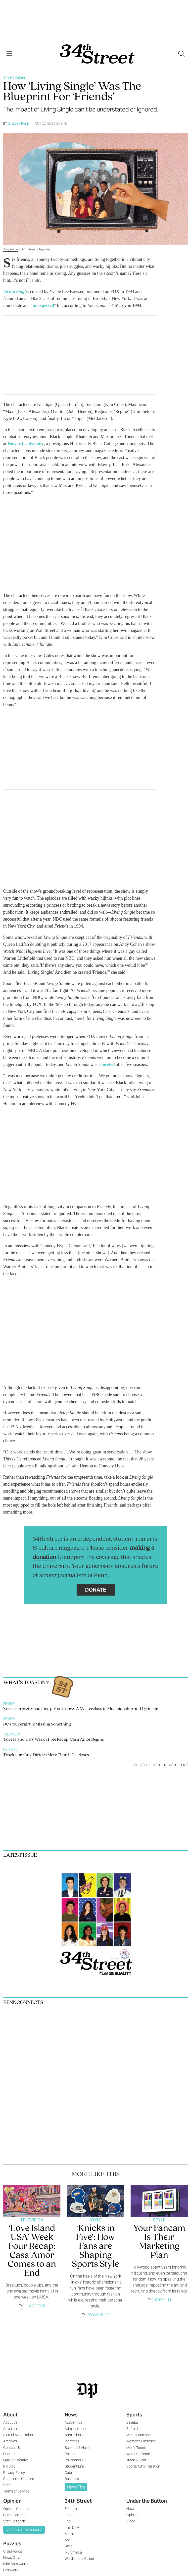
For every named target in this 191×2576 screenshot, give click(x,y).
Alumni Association (18, 2435)
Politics (70, 2454)
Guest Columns (15, 2515)
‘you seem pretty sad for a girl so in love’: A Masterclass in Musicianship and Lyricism (80, 1709)
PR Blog (9, 2466)
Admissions (74, 2435)
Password (10, 2570)
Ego (68, 2521)
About (10, 2414)
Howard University (25, 443)
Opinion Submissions (23, 2529)
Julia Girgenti (34, 2305)
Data (68, 2472)
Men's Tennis (136, 2447)
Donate (95, 1589)
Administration (76, 2428)
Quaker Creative (16, 2460)
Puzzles (12, 2543)
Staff (7, 2485)
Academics (73, 2422)
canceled (106, 1064)
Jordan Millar (97, 2314)
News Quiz (11, 2557)
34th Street (78, 2501)
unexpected (43, 305)
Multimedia (73, 2552)
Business (72, 2479)
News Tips (76, 2487)
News (71, 2414)
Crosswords (12, 2551)
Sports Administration (143, 2466)
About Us (10, 2422)
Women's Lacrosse (141, 2441)
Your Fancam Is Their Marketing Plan (159, 2242)
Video (130, 2521)
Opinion (12, 2501)
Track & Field (136, 2460)
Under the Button (146, 2501)
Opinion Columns (16, 2508)
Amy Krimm (10, 249)
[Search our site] (181, 54)
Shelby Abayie (18, 123)
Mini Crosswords (16, 2564)
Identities (72, 2441)
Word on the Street (79, 2558)
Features (72, 2508)
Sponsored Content (18, 2479)
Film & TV (10, 1749)
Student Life (74, 2466)
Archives (10, 2441)
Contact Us (12, 2447)
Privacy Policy (14, 2472)
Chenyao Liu (161, 2299)
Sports (134, 2414)
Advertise (10, 2428)
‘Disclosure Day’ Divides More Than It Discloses (46, 1755)
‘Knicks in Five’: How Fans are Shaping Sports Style (95, 2246)
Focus (69, 2515)
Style (95, 2220)
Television (14, 78)
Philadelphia (74, 2460)
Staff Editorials (14, 2521)
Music (69, 2533)
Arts (68, 2540)
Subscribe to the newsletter (161, 1765)
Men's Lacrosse (138, 2435)
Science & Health (78, 2447)
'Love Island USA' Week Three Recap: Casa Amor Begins (53, 1739)
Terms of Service (16, 2491)
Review (9, 1704)
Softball (132, 2428)
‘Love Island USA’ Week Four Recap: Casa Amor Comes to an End (32, 2251)
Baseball (132, 2422)
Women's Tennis (138, 2454)
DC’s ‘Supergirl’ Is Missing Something (37, 1724)
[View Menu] (9, 54)
